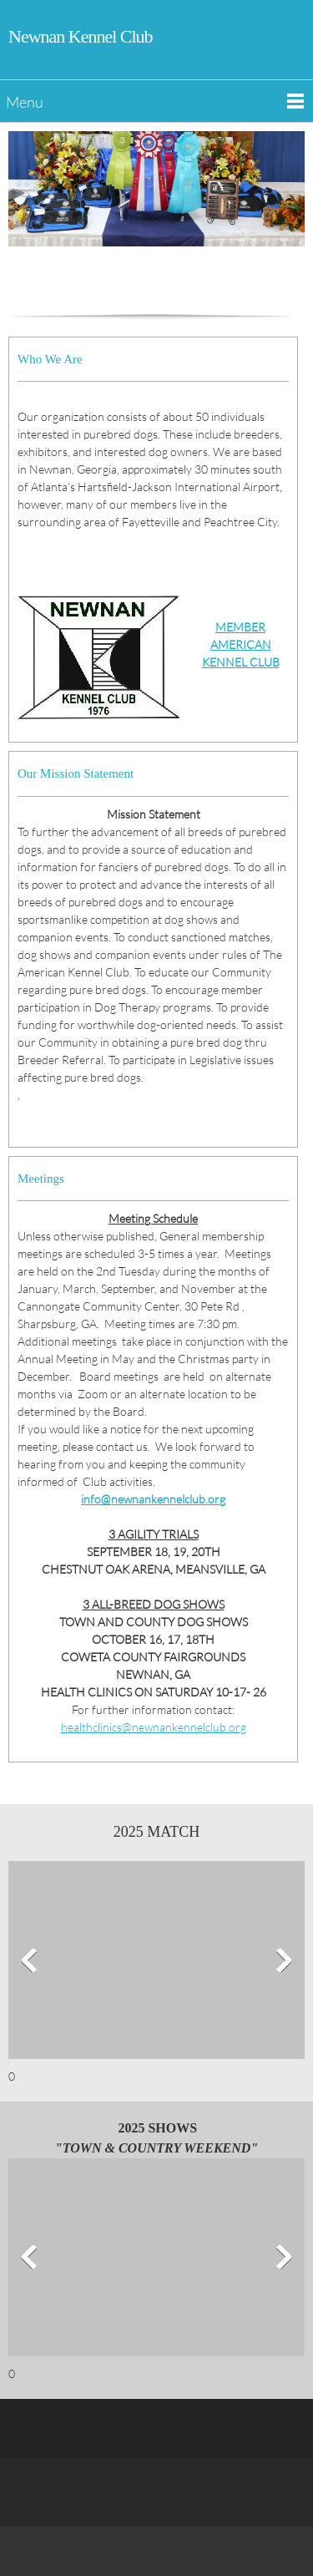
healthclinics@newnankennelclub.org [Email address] (153, 1727)
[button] (156, 1964)
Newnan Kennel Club (80, 36)
